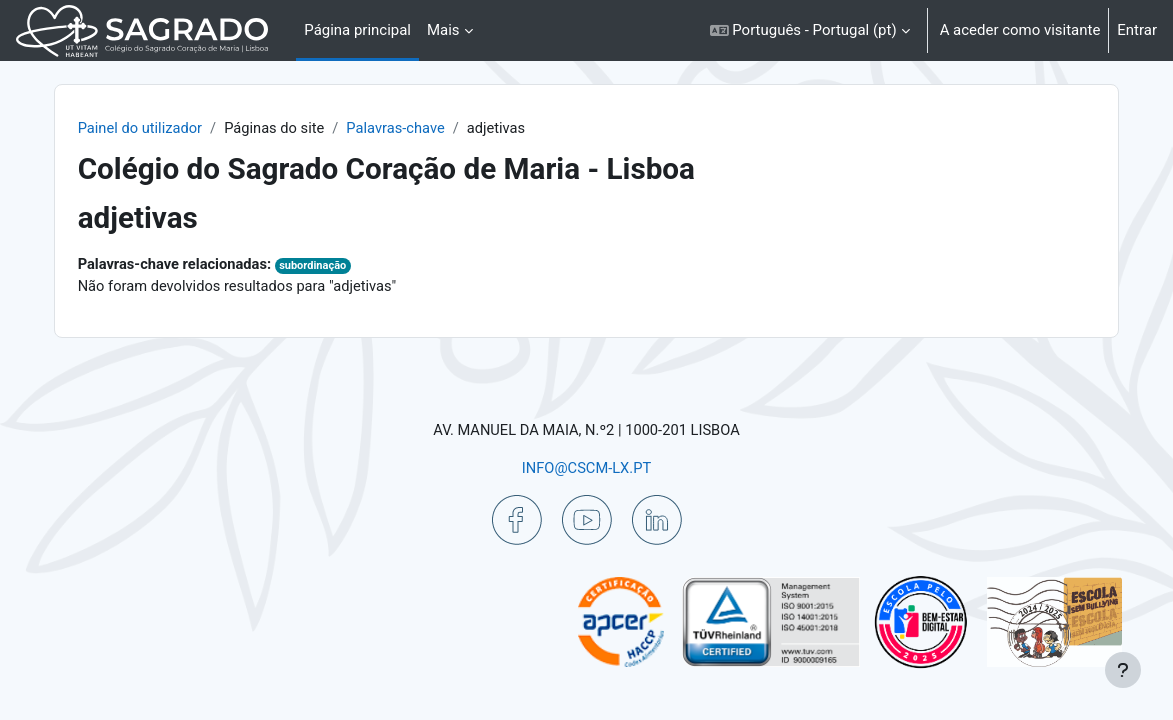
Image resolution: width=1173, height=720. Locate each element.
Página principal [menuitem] (357, 30)
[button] (810, 30)
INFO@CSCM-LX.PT (586, 467)
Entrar (1137, 30)
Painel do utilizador (167, 128)
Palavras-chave (428, 128)
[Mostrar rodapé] (1123, 670)
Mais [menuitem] (443, 30)
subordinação (344, 266)
